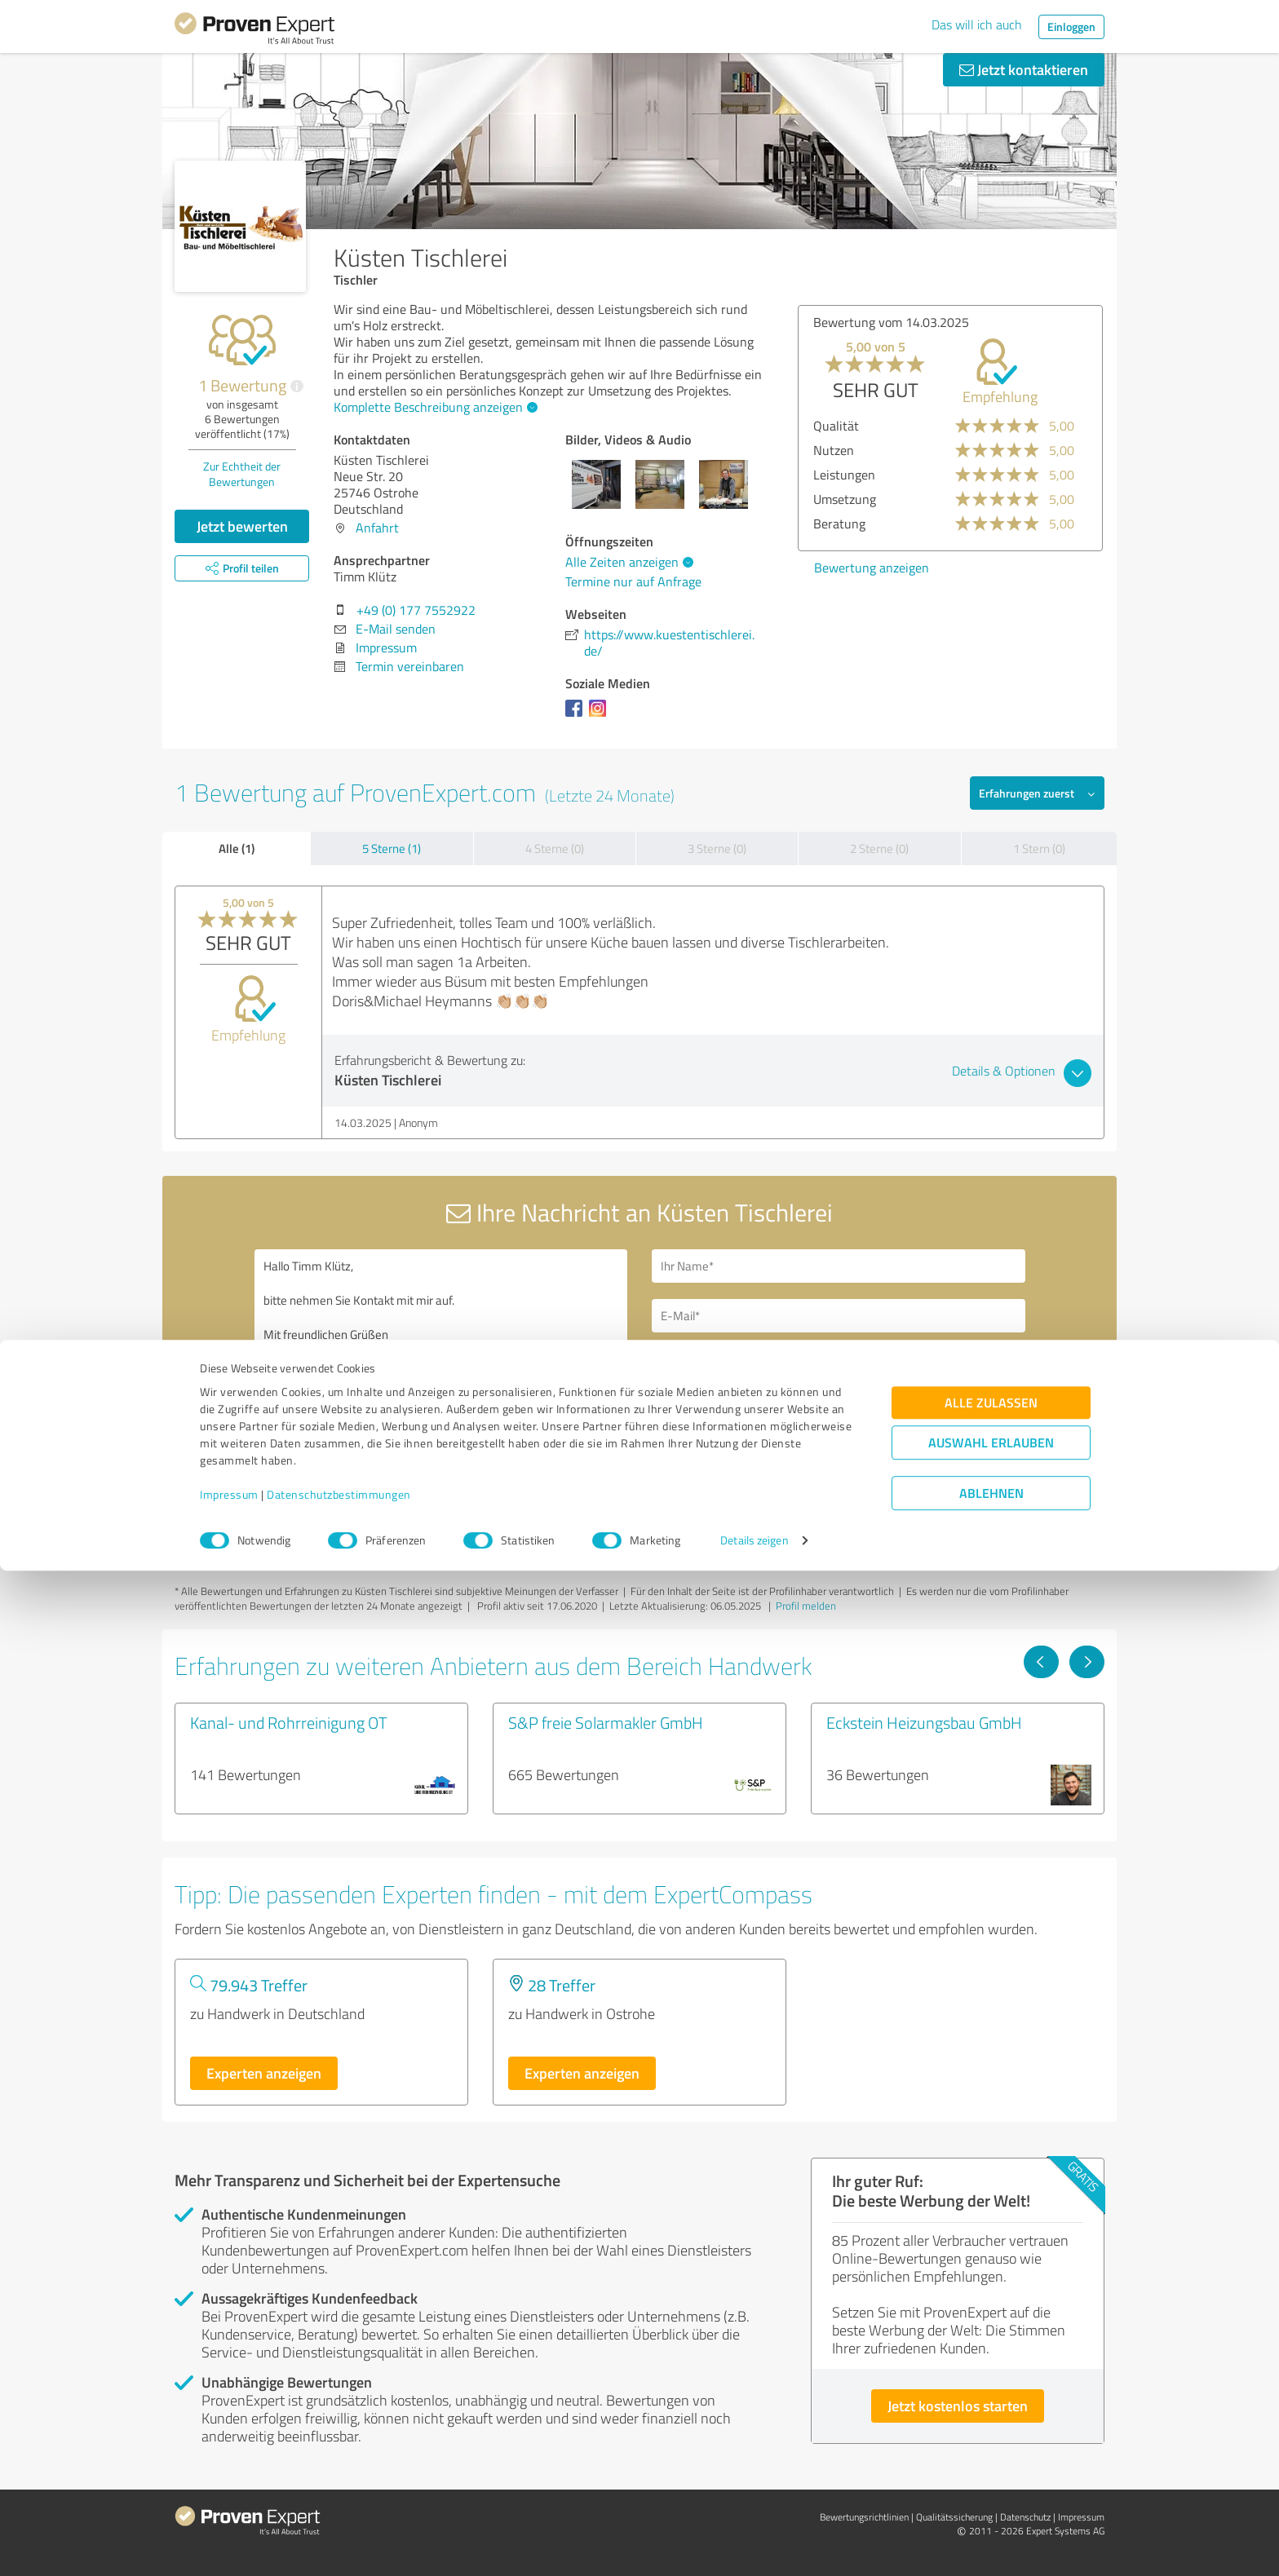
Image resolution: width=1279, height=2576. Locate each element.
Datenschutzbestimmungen (339, 2500)
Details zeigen (754, 2545)
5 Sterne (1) (391, 848)
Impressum (229, 2500)
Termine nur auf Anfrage (633, 581)
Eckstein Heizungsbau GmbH (924, 1722)
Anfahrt (377, 528)
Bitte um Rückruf (722, 1363)
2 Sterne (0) (879, 848)
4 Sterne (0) (554, 848)
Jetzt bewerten (242, 526)
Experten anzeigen (263, 2072)
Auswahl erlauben (991, 2447)
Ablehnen (991, 2498)
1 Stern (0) (1039, 848)
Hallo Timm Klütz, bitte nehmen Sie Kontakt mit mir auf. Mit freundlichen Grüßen (441, 1390)
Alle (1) (236, 848)
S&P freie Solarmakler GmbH (605, 1722)
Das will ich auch (977, 24)
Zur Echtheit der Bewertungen (242, 473)
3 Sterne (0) (717, 848)
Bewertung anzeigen (871, 568)
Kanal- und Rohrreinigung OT (288, 1722)
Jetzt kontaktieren (1023, 69)
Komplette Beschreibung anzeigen (433, 407)
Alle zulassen (991, 2407)
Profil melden (806, 1605)
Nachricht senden (739, 1476)
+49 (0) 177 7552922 (416, 610)
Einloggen (1071, 26)
